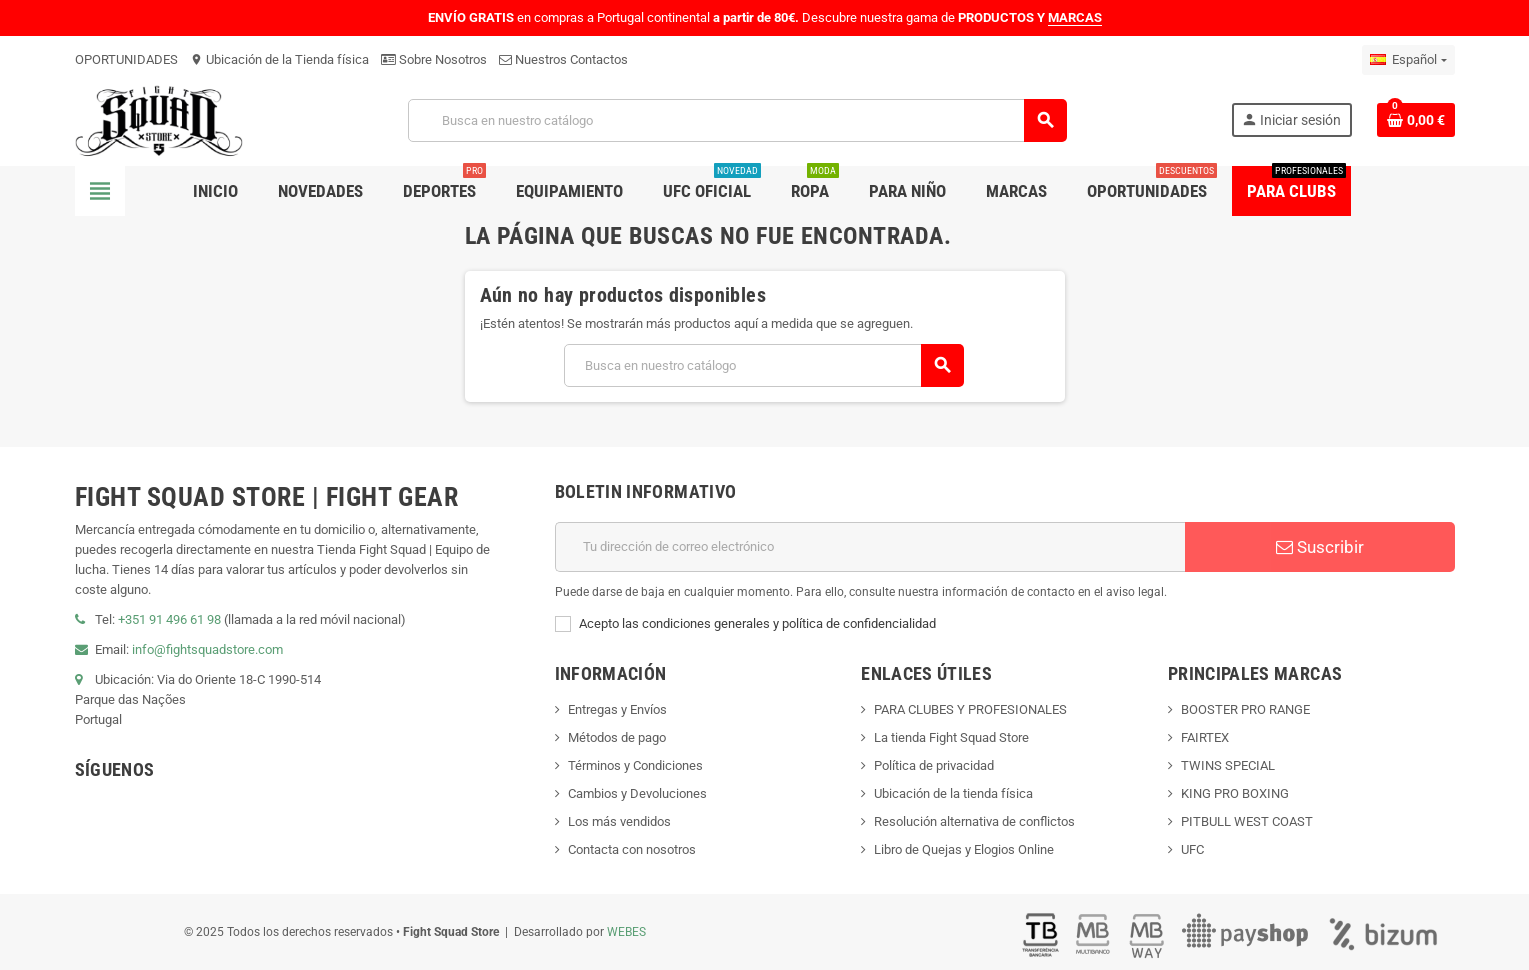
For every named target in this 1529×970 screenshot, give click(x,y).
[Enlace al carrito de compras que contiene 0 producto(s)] (1416, 120)
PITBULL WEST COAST (1247, 821)
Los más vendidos (619, 821)
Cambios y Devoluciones (637, 793)
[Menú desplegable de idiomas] (1408, 60)
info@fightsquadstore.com (207, 649)
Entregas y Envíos (617, 709)
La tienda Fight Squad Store (951, 737)
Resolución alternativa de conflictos (974, 821)
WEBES (626, 932)
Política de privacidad (934, 765)
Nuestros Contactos (563, 59)
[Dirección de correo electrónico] (870, 547)
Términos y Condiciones (635, 765)
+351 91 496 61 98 (169, 619)
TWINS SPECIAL (1228, 765)
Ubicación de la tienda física (953, 793)
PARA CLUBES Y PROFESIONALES (970, 709)
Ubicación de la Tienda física (279, 59)
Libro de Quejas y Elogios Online (964, 849)
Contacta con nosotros (632, 849)
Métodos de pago (617, 737)
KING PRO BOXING (1235, 793)
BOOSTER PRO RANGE (1245, 709)
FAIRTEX (1205, 737)
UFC (1192, 849)
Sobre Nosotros (434, 59)
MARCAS (1075, 17)
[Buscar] (737, 120)
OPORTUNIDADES (126, 59)
